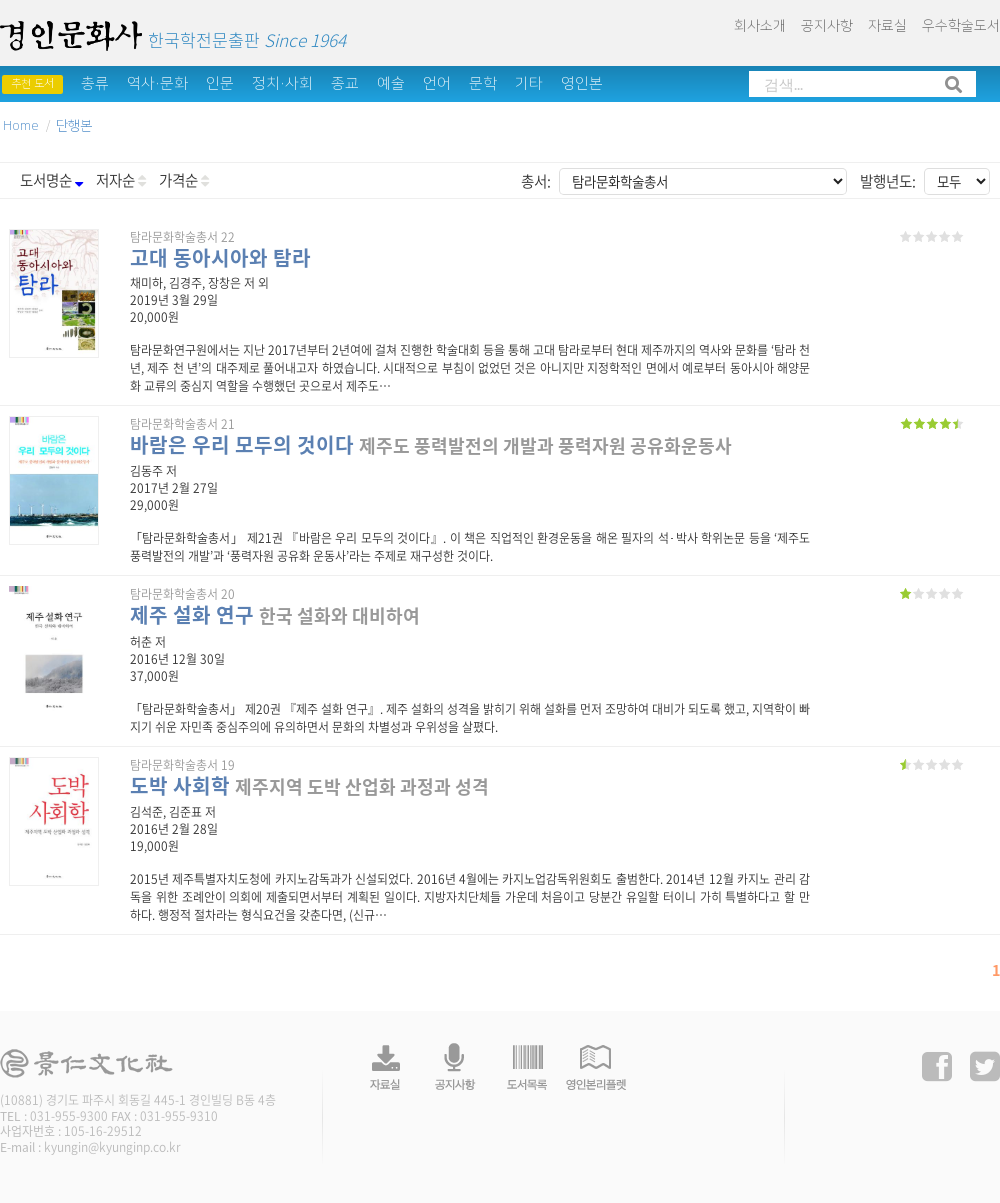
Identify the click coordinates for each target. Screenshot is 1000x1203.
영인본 (582, 83)
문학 (483, 83)
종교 (345, 83)
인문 (220, 83)
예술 (391, 83)
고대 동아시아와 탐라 (220, 257)
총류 (95, 83)
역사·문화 (157, 83)
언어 (437, 83)
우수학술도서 (961, 26)
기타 (529, 83)
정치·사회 (282, 83)
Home (21, 126)
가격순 (184, 180)
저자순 (121, 180)
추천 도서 (32, 84)
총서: (536, 181)
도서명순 (51, 180)
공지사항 (827, 26)
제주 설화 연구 (192, 614)
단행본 (74, 126)
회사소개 (760, 26)
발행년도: (888, 181)
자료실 (887, 26)
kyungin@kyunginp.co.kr (112, 1147)
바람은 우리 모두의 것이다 (242, 444)
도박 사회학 (180, 785)
